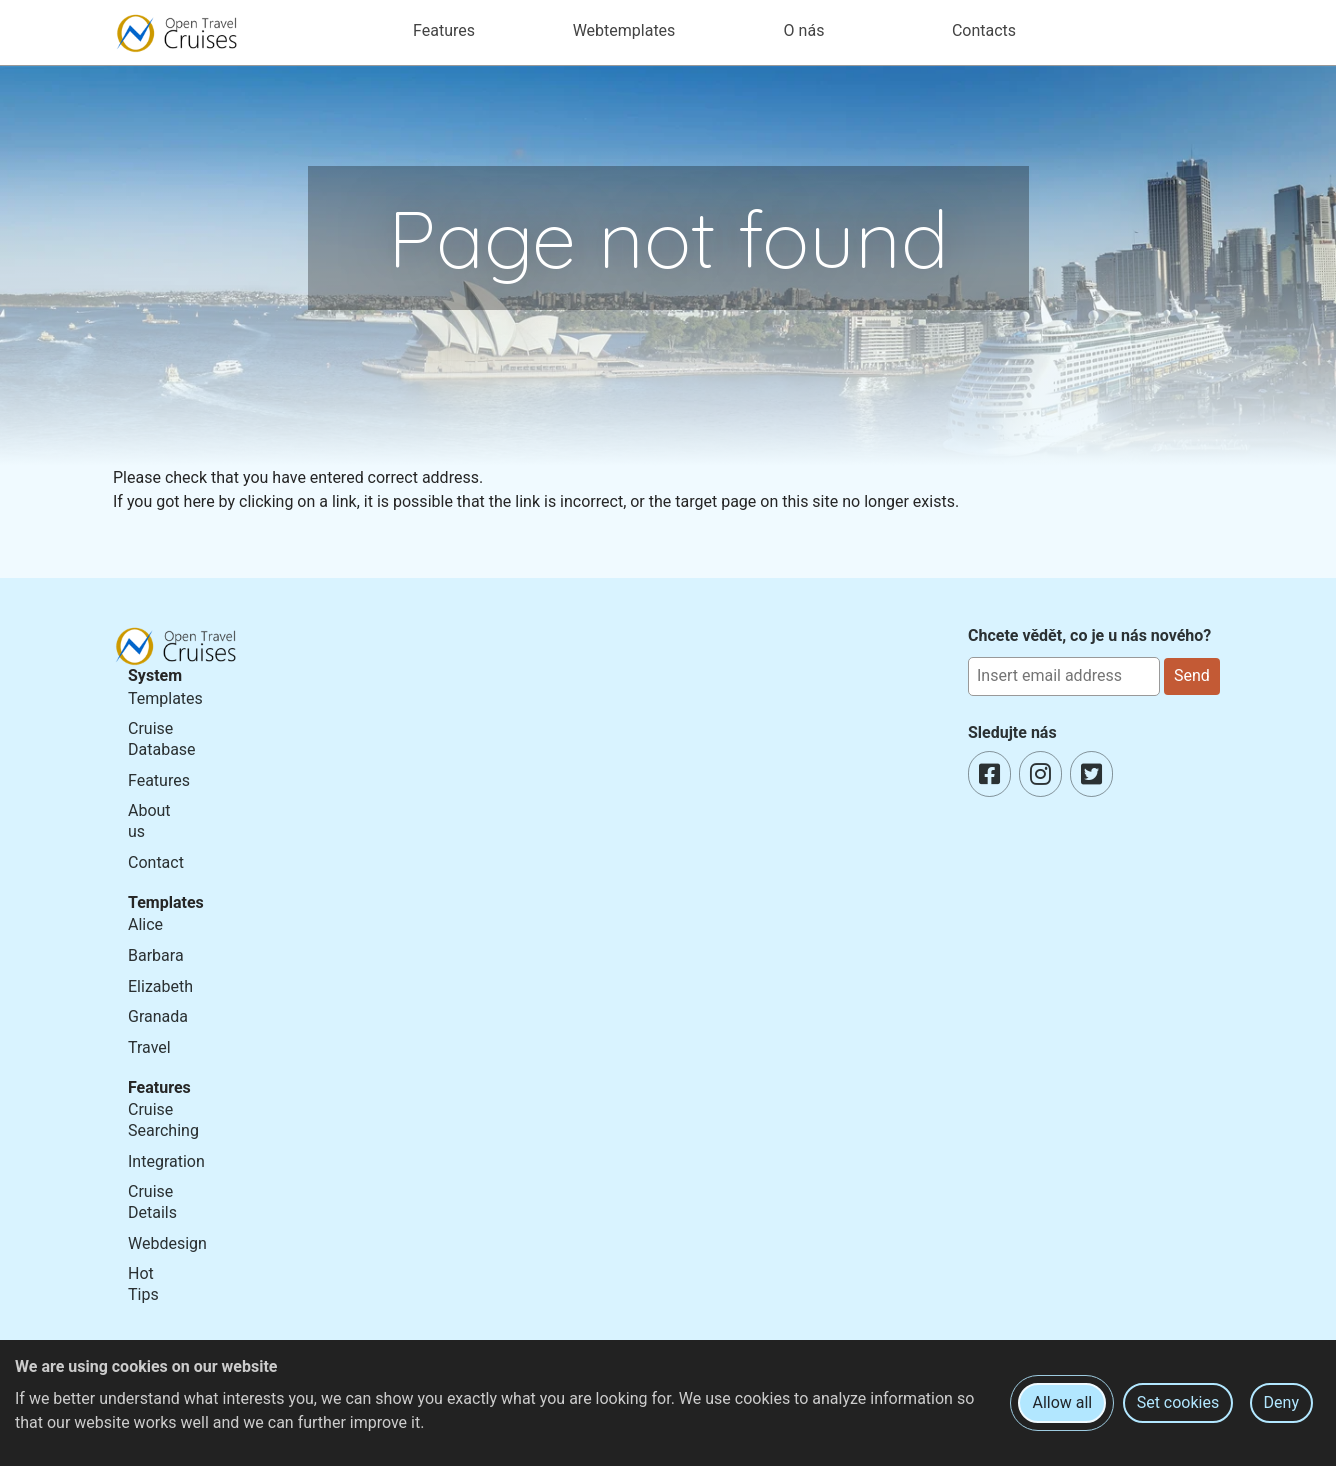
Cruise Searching (163, 1120)
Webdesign (167, 1243)
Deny (1281, 1402)
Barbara (156, 955)
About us (149, 821)
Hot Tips (143, 1284)
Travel (149, 1047)
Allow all (1062, 1402)
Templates (165, 698)
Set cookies (1178, 1402)
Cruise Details (152, 1202)
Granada (158, 1016)
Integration (166, 1161)
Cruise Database (162, 739)
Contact (156, 862)
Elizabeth (160, 986)
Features (159, 780)
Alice (145, 924)
